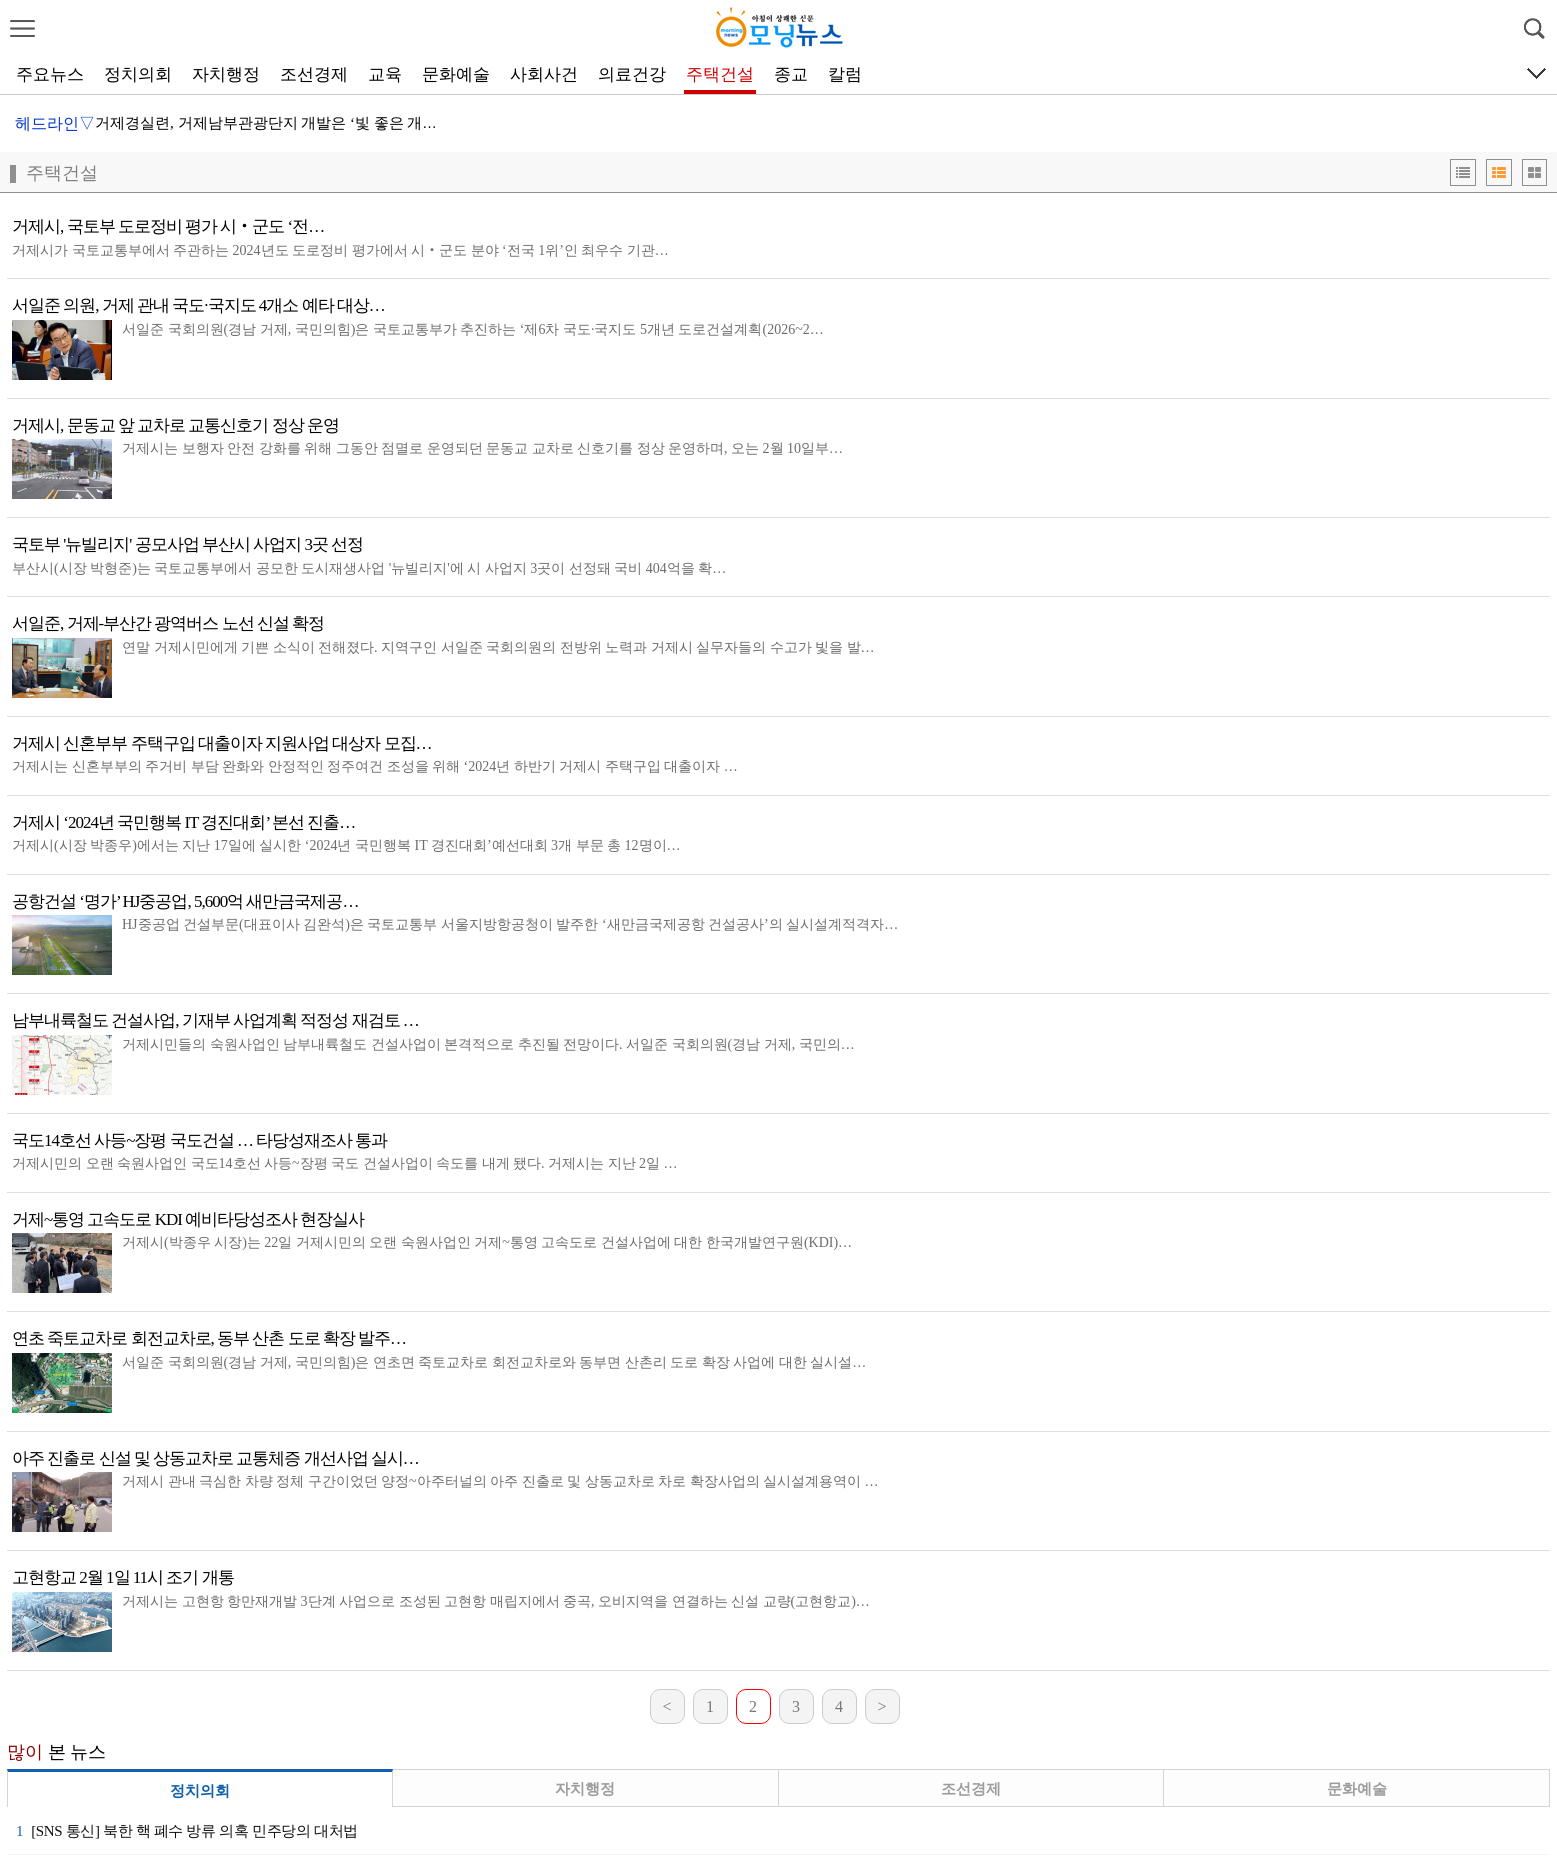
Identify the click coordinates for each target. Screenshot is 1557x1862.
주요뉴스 (50, 74)
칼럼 (845, 74)
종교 (791, 74)
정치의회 (138, 74)
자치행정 (226, 74)
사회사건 (544, 74)
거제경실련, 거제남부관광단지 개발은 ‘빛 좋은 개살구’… (284, 123)
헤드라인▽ (55, 123)
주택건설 (720, 74)
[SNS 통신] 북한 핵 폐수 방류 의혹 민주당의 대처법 (187, 1831)
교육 (385, 74)
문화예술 (456, 74)
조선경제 (314, 74)
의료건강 (632, 74)
